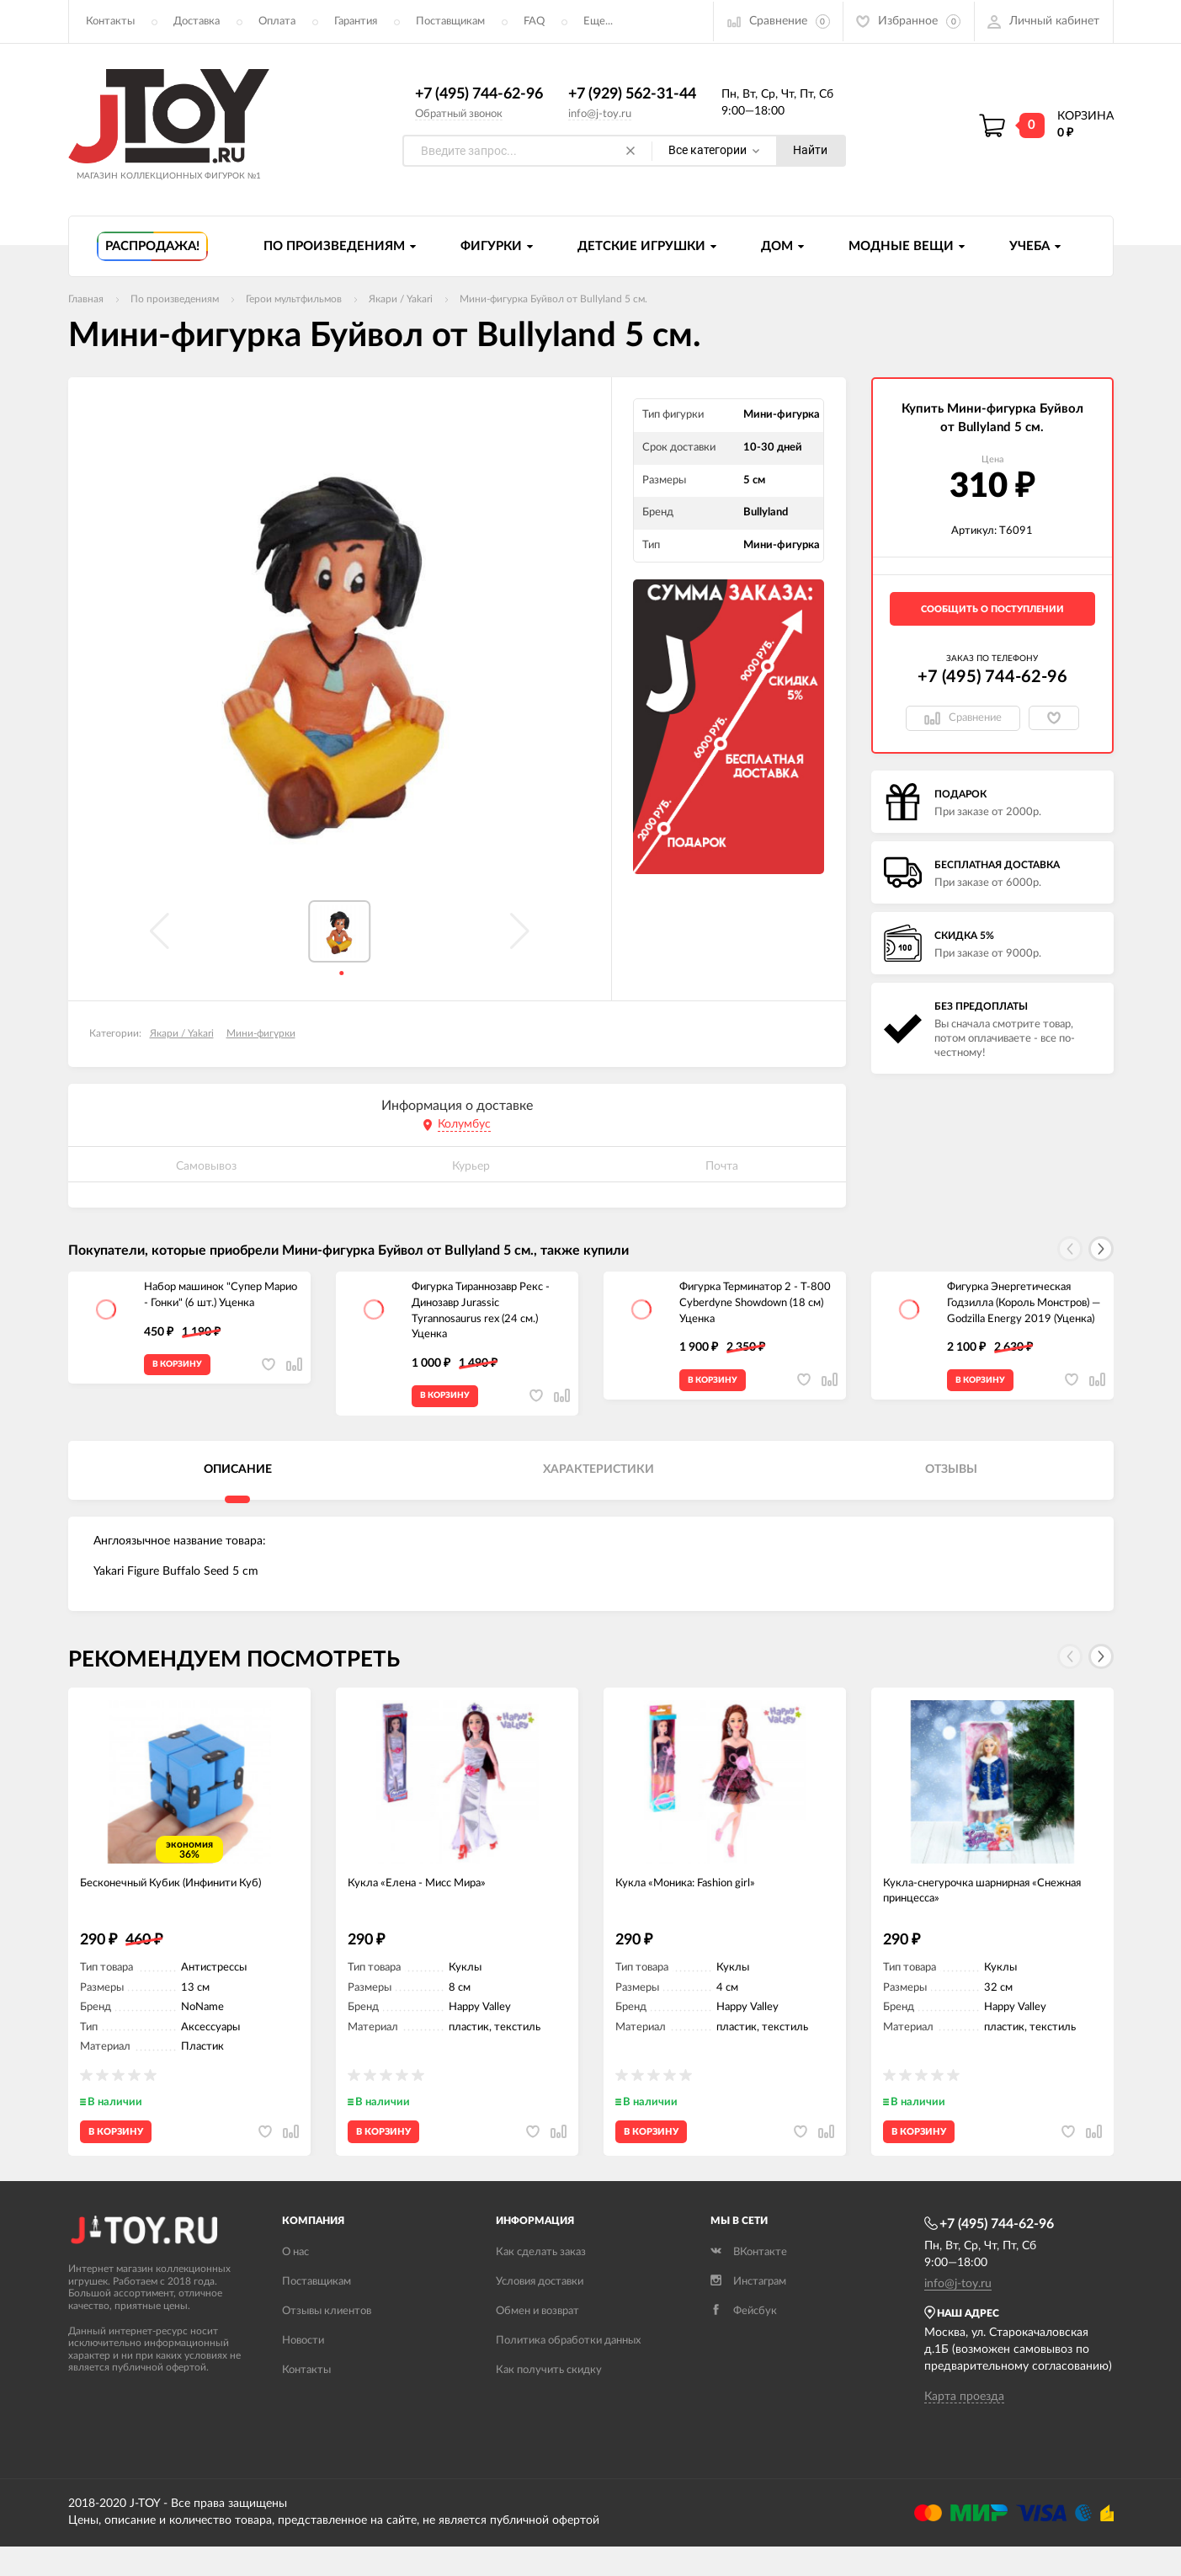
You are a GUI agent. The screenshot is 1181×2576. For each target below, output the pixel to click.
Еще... (598, 21)
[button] (1101, 1249)
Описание (238, 1479)
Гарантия (355, 21)
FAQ (534, 21)
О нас (295, 2280)
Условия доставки (539, 2310)
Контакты (110, 21)
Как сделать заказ (541, 2280)
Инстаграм (748, 2310)
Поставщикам (450, 21)
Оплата (276, 21)
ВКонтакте (748, 2280)
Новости (303, 2369)
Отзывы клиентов (326, 2339)
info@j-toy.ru (599, 114)
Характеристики (598, 1479)
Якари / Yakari (182, 1034)
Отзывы (951, 1479)
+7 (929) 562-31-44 (632, 95)
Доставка (196, 21)
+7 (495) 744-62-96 (479, 95)
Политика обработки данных (568, 2369)
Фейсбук (743, 2339)
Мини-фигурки (260, 1034)
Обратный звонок (459, 114)
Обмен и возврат (537, 2339)
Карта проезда (964, 2426)
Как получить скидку (549, 2398)
